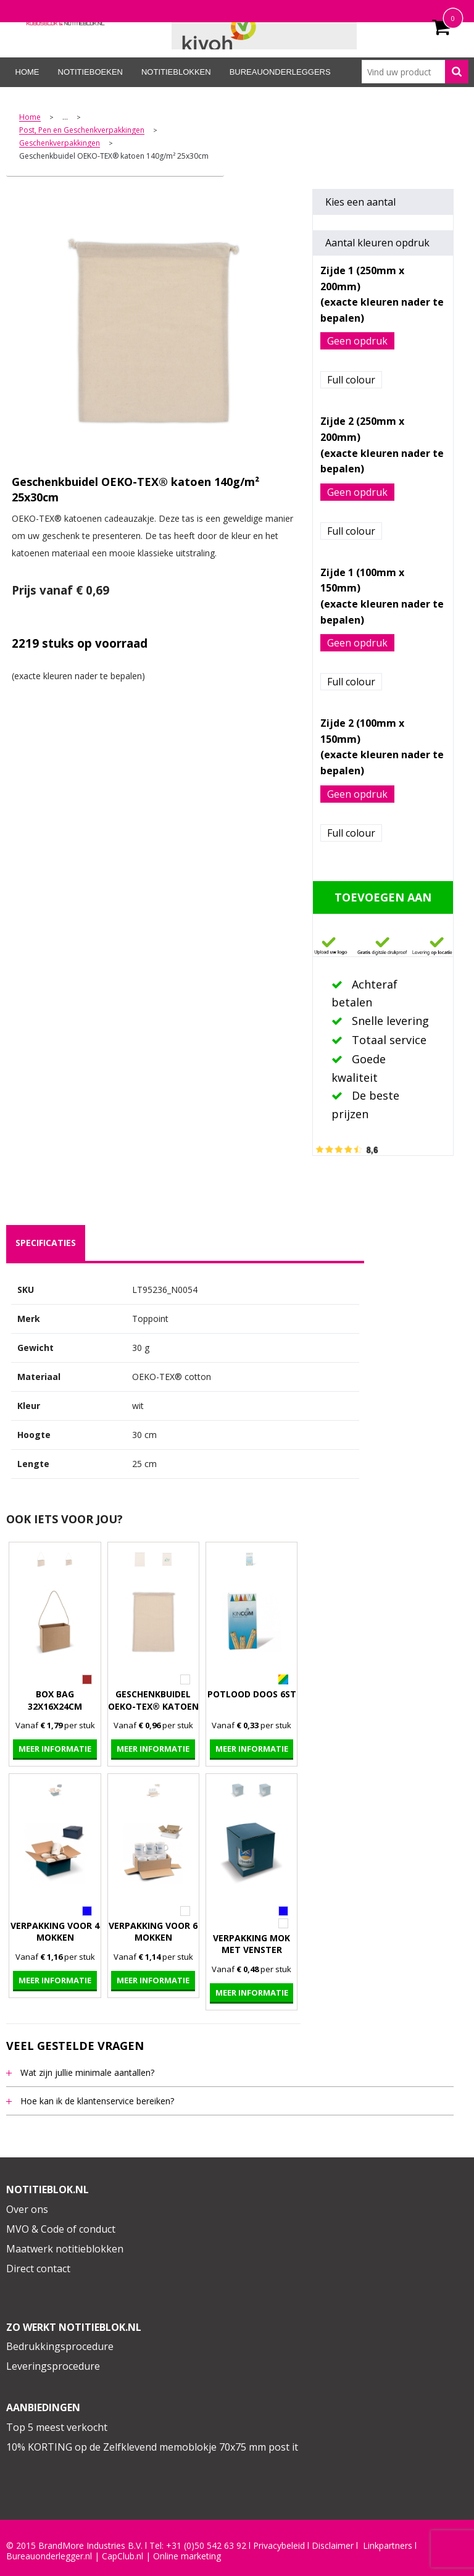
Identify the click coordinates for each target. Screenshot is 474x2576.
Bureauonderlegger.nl (49, 2556)
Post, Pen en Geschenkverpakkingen (81, 131)
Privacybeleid (279, 2546)
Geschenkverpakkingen (59, 144)
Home (27, 72)
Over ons (27, 2209)
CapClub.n (121, 2556)
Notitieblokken (176, 72)
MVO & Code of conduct (60, 2229)
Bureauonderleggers (280, 72)
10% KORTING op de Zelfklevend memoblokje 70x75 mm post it (152, 2447)
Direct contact (38, 2268)
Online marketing (187, 2556)
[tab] (45, 1243)
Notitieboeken (90, 72)
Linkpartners (387, 2546)
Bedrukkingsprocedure (60, 2346)
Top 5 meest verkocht (56, 2427)
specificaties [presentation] (45, 1242)
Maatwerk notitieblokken (64, 2249)
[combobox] (415, 71)
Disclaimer (333, 2546)
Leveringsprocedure (53, 2366)
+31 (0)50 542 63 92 (206, 2546)
